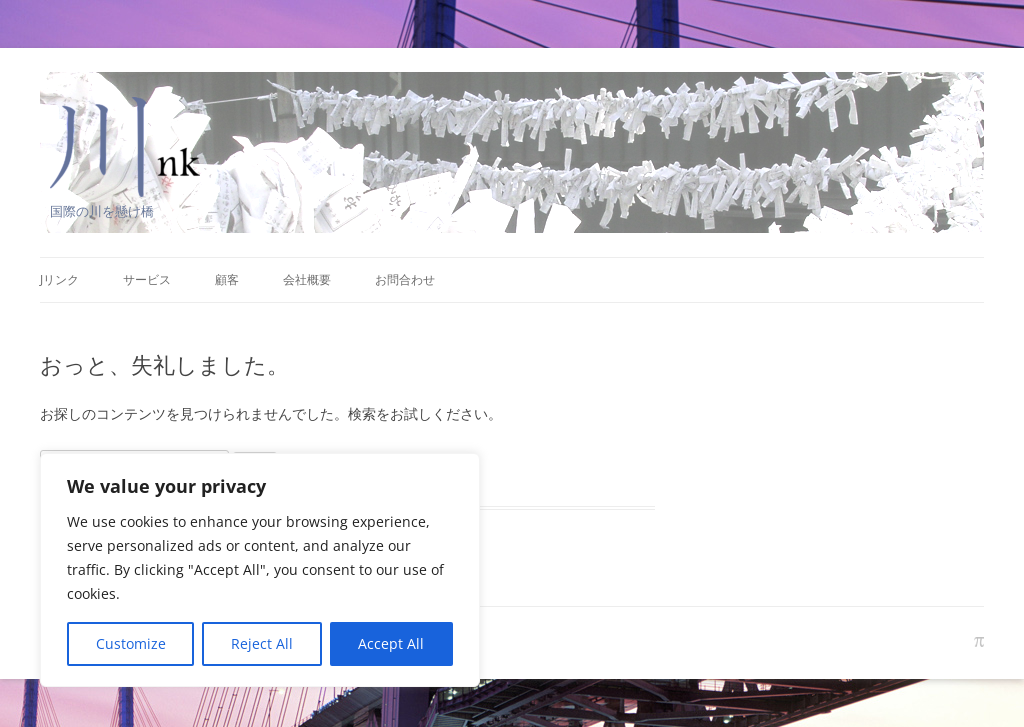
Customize (131, 643)
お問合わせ (405, 279)
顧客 (227, 279)
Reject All (262, 643)
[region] (260, 570)
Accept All (391, 643)
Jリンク (59, 279)
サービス (147, 279)
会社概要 (307, 279)
